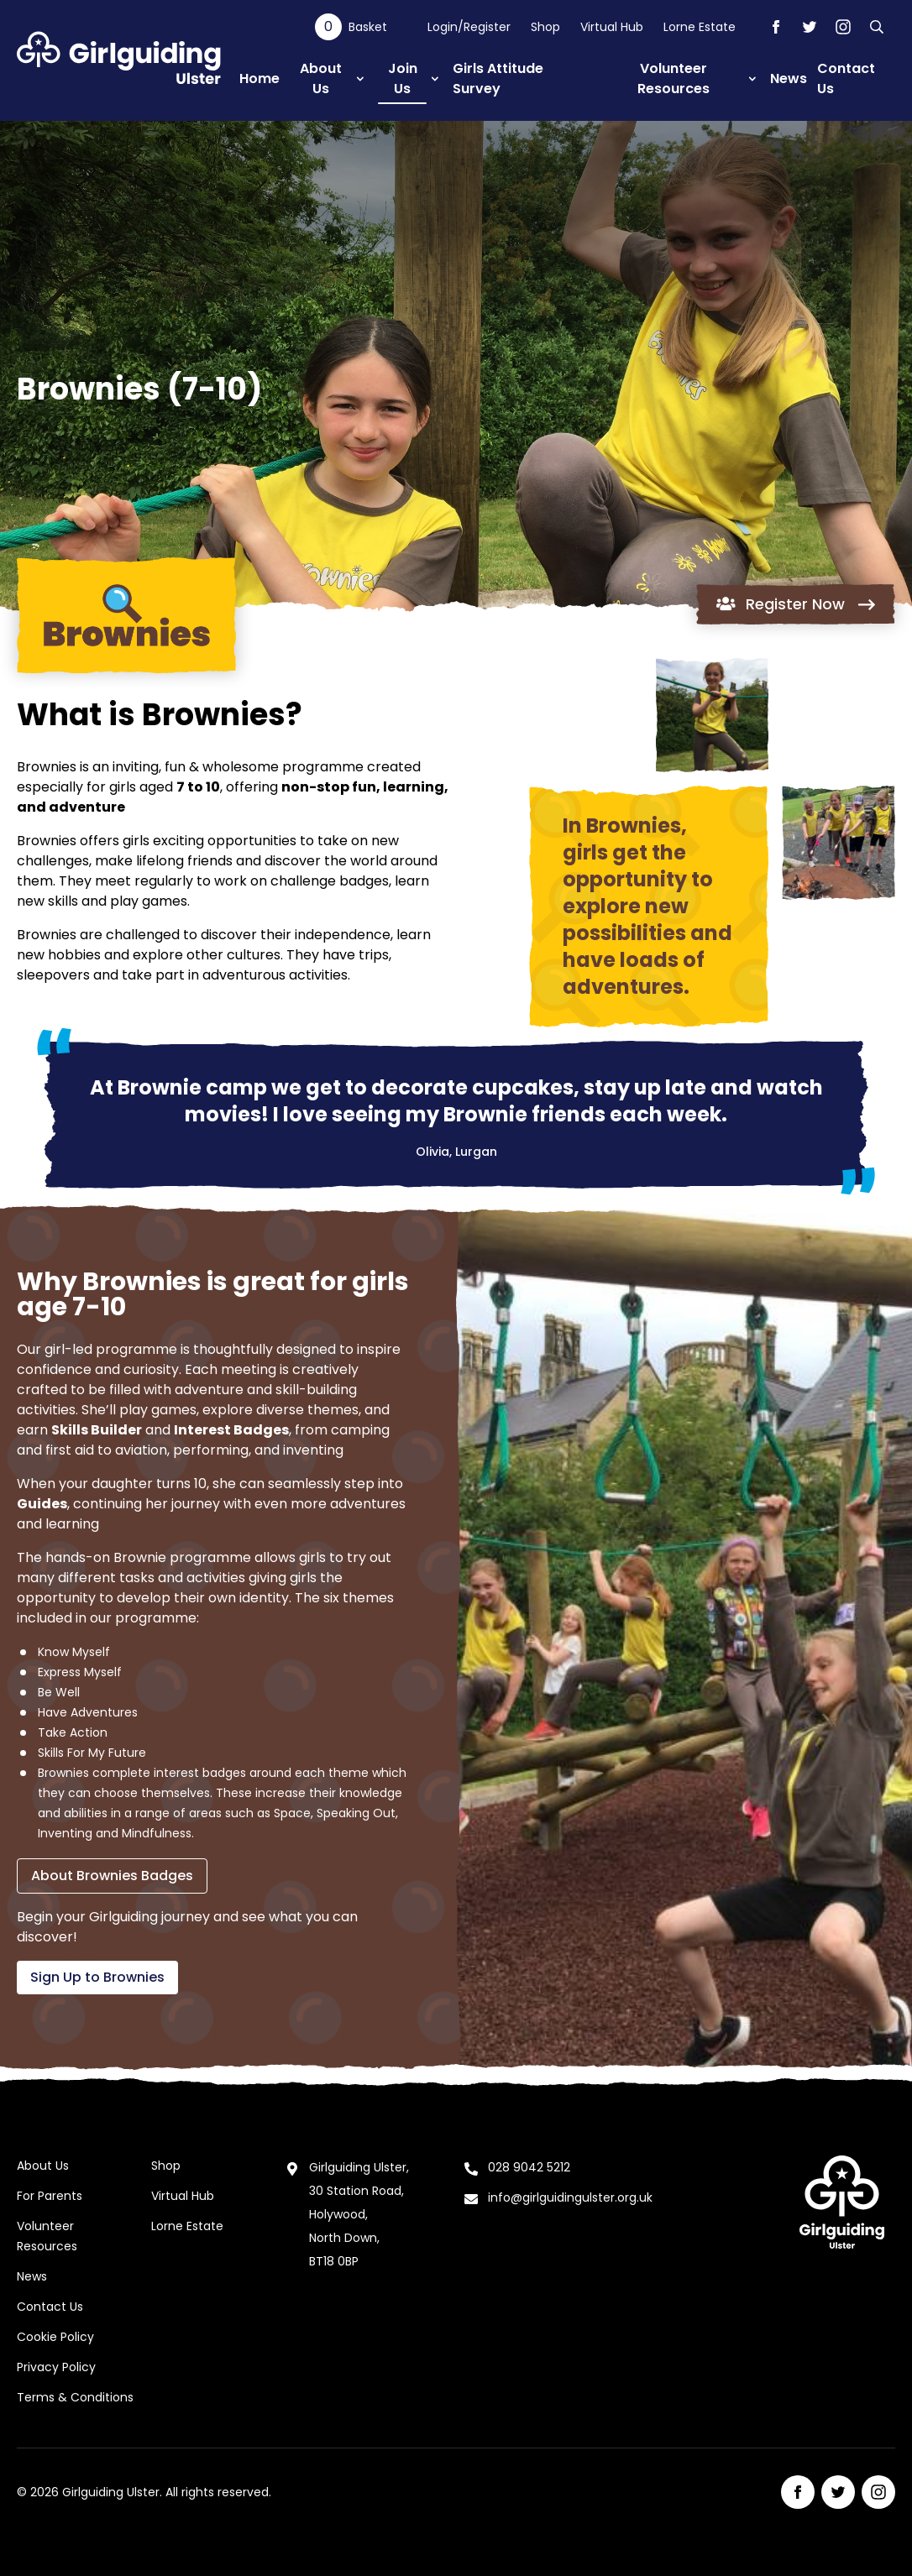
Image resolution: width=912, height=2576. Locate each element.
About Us (43, 2165)
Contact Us (50, 2306)
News (32, 2276)
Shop (545, 26)
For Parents (49, 2195)
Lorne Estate (699, 26)
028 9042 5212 (529, 2167)
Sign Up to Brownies (97, 1977)
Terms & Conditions (75, 2397)
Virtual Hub (611, 26)
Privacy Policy (56, 2367)
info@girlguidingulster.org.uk (570, 2197)
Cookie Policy (55, 2336)
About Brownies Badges (112, 1875)
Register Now (795, 603)
